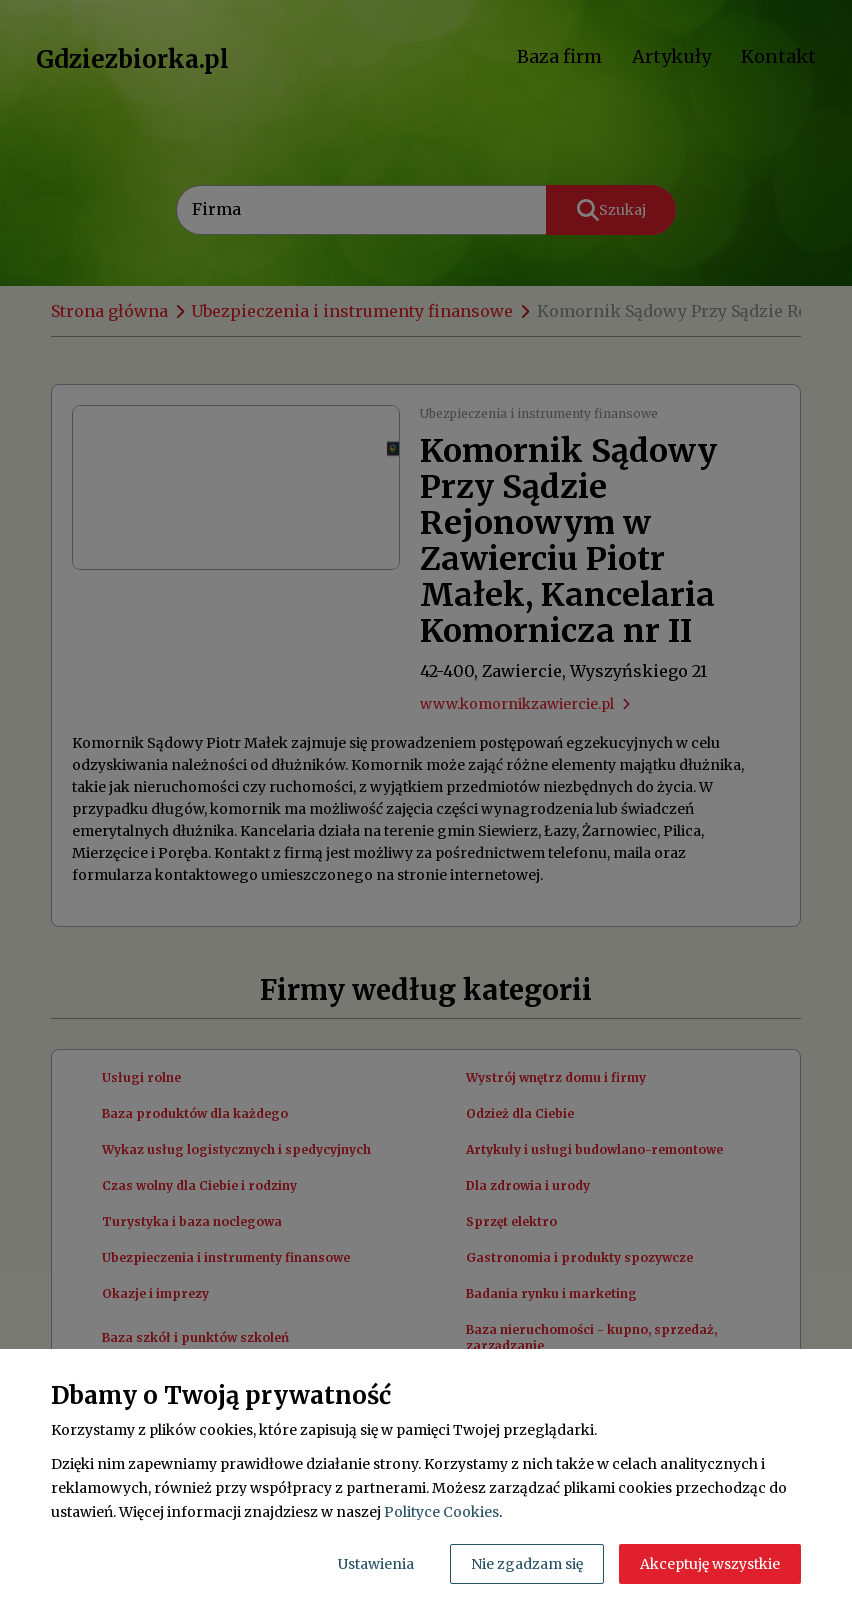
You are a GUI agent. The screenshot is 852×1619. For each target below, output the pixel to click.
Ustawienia (376, 1564)
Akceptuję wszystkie (710, 1564)
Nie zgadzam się (527, 1564)
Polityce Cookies (441, 1512)
